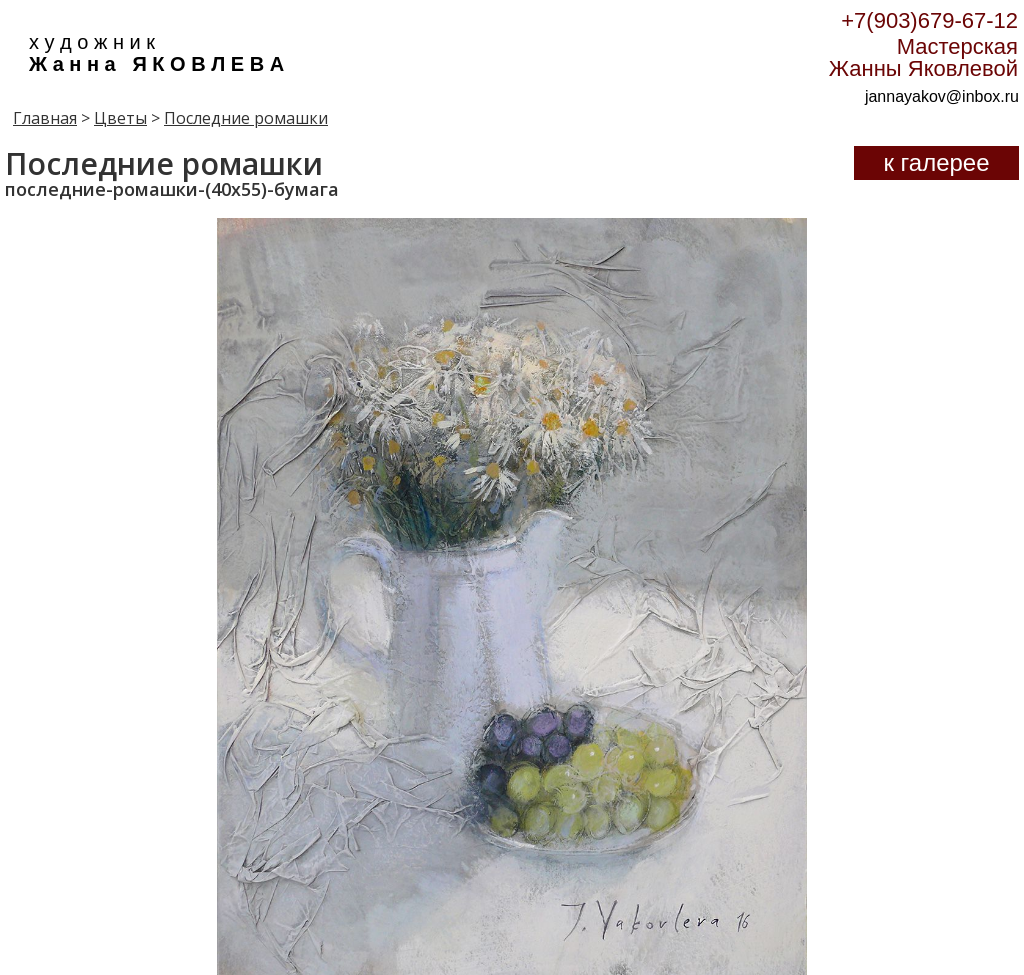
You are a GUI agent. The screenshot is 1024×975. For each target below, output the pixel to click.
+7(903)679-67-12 (929, 20)
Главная (45, 118)
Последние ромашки (246, 118)
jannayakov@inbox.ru (942, 96)
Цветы (120, 118)
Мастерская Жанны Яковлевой (923, 57)
